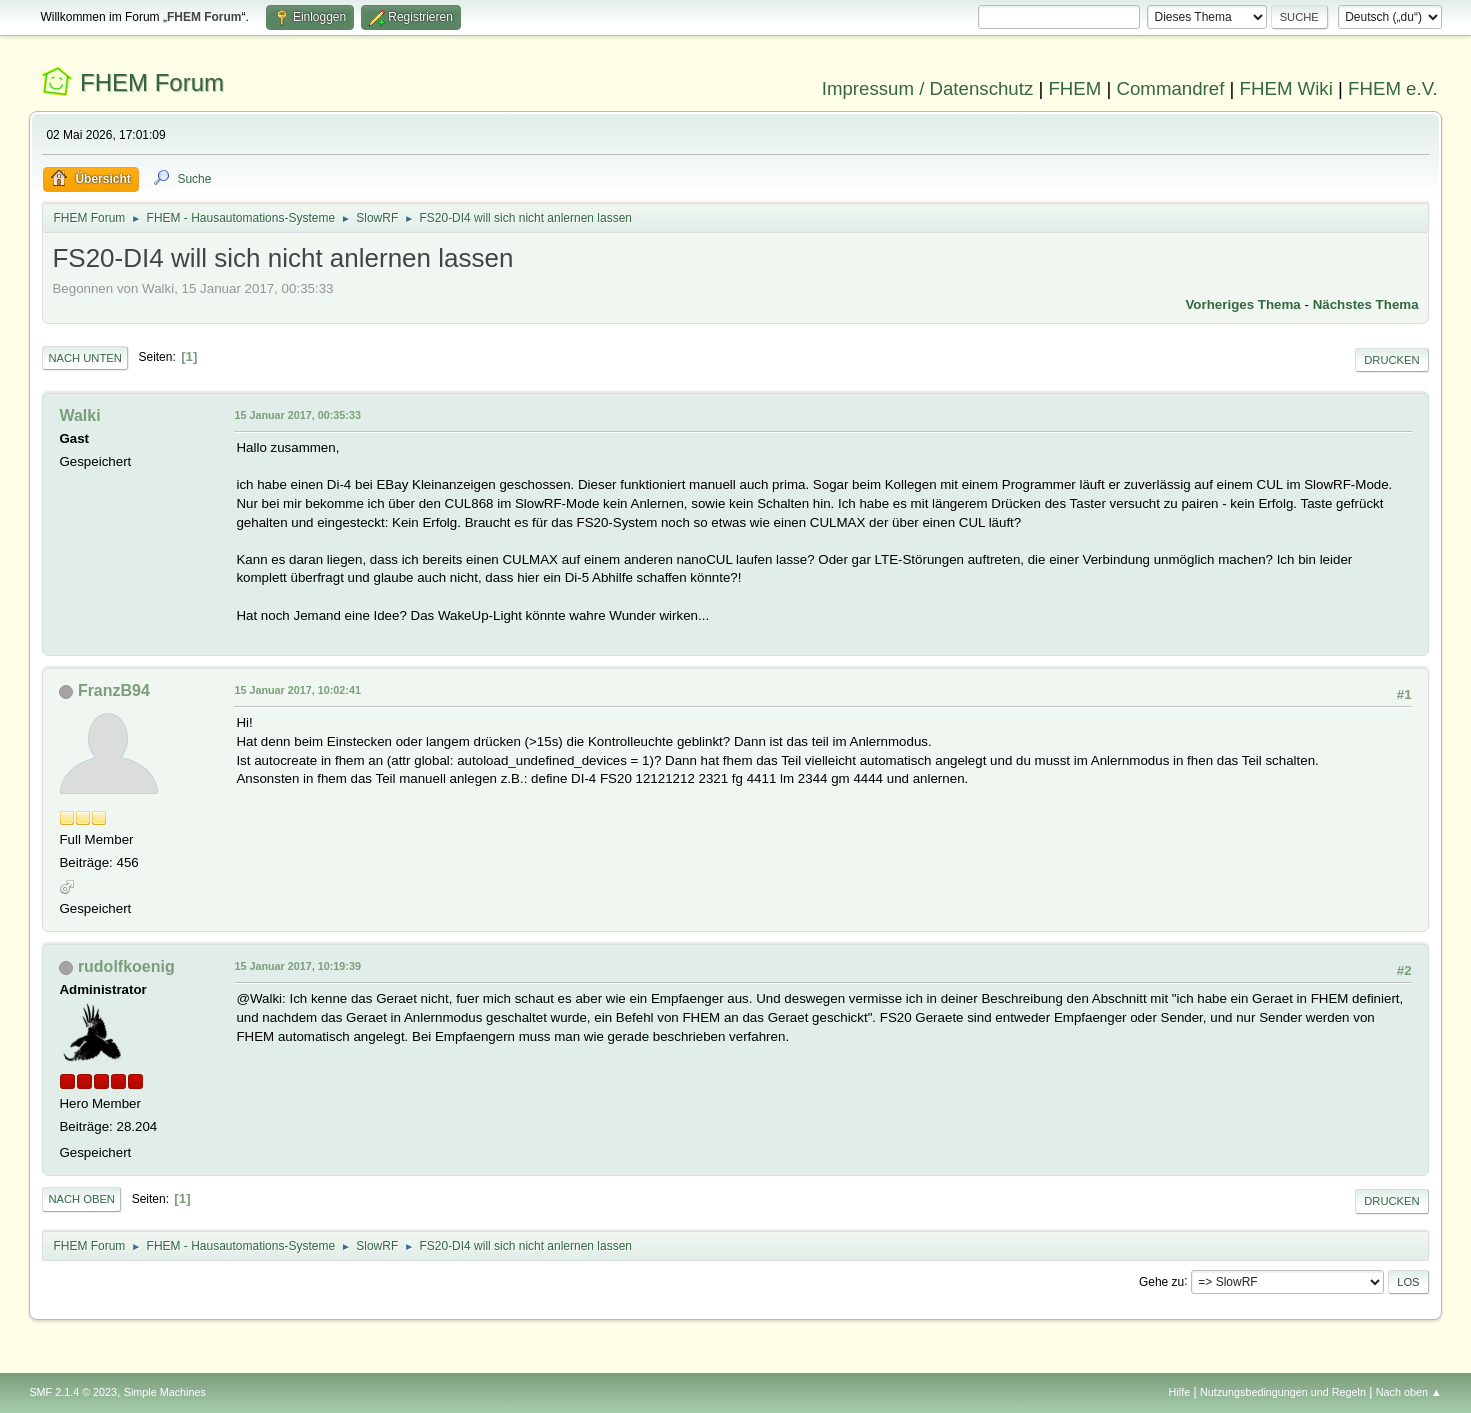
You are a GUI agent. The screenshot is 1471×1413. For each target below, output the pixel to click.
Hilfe (1180, 1392)
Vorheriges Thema (1242, 304)
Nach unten (84, 358)
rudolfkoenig (126, 966)
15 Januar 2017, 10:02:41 (297, 690)
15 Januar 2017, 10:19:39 (297, 966)
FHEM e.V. (1393, 88)
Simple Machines (165, 1392)
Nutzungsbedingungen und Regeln (1283, 1392)
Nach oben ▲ (1409, 1392)
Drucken (1391, 360)
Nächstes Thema (1366, 304)
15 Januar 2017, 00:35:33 (297, 415)
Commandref (1171, 88)
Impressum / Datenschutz (928, 88)
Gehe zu (1161, 1281)
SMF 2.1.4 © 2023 (73, 1392)
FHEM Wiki (1286, 88)
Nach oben (81, 1199)
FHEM (1074, 88)
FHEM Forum (152, 82)
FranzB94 (114, 690)
